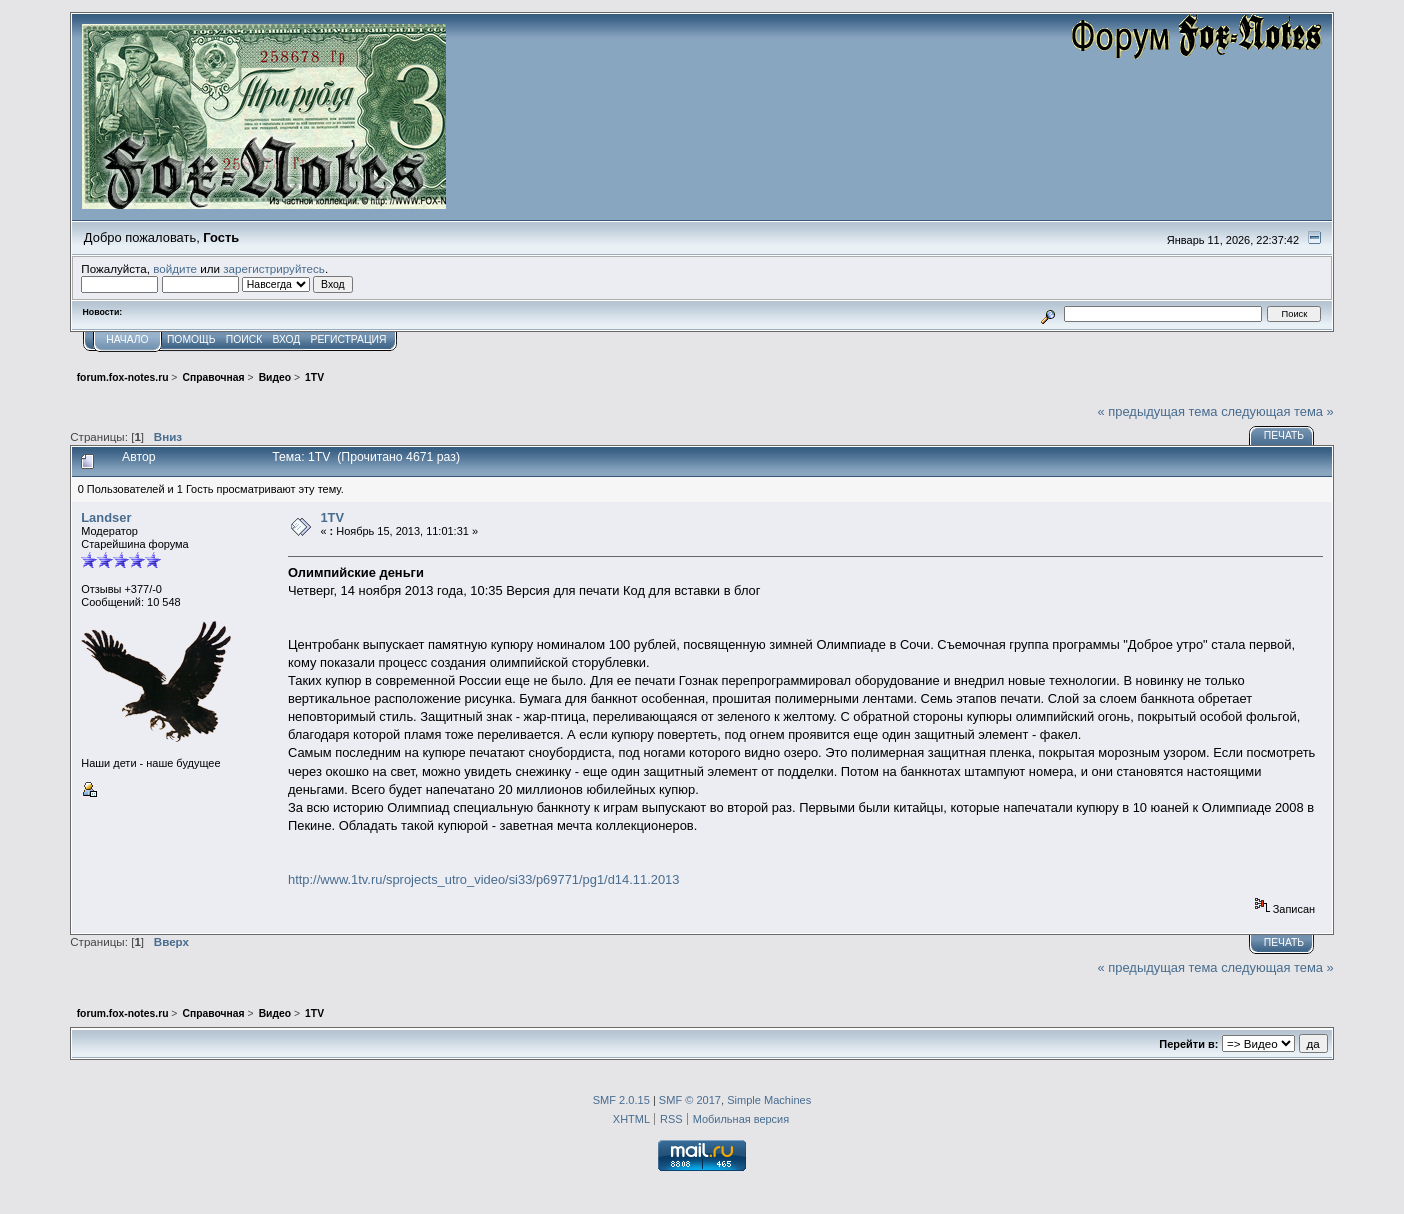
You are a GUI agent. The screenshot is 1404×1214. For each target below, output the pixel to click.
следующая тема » (1277, 411)
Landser (106, 517)
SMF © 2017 (690, 1100)
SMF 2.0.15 (621, 1100)
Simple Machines (769, 1100)
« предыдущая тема (1158, 411)
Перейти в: (1188, 1044)
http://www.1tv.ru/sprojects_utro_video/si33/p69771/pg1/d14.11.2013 (484, 879)
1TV (332, 517)
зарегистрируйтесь (274, 268)
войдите (175, 268)
